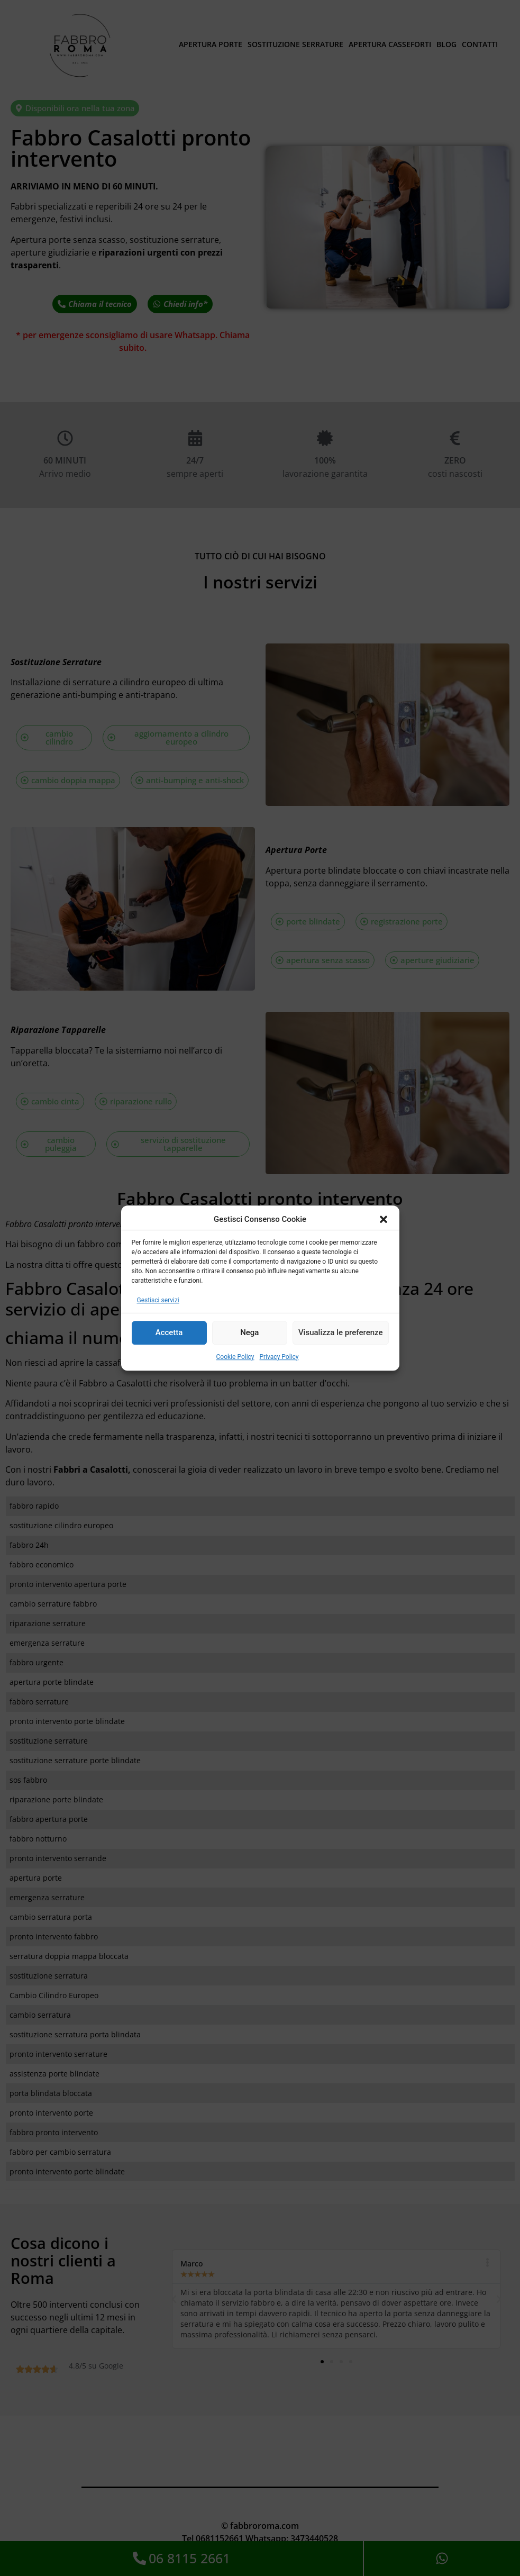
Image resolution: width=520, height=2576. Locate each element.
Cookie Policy (235, 1356)
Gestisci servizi (158, 1300)
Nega (249, 1332)
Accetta (169, 1332)
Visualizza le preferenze (340, 1332)
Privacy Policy (279, 1356)
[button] (383, 1219)
